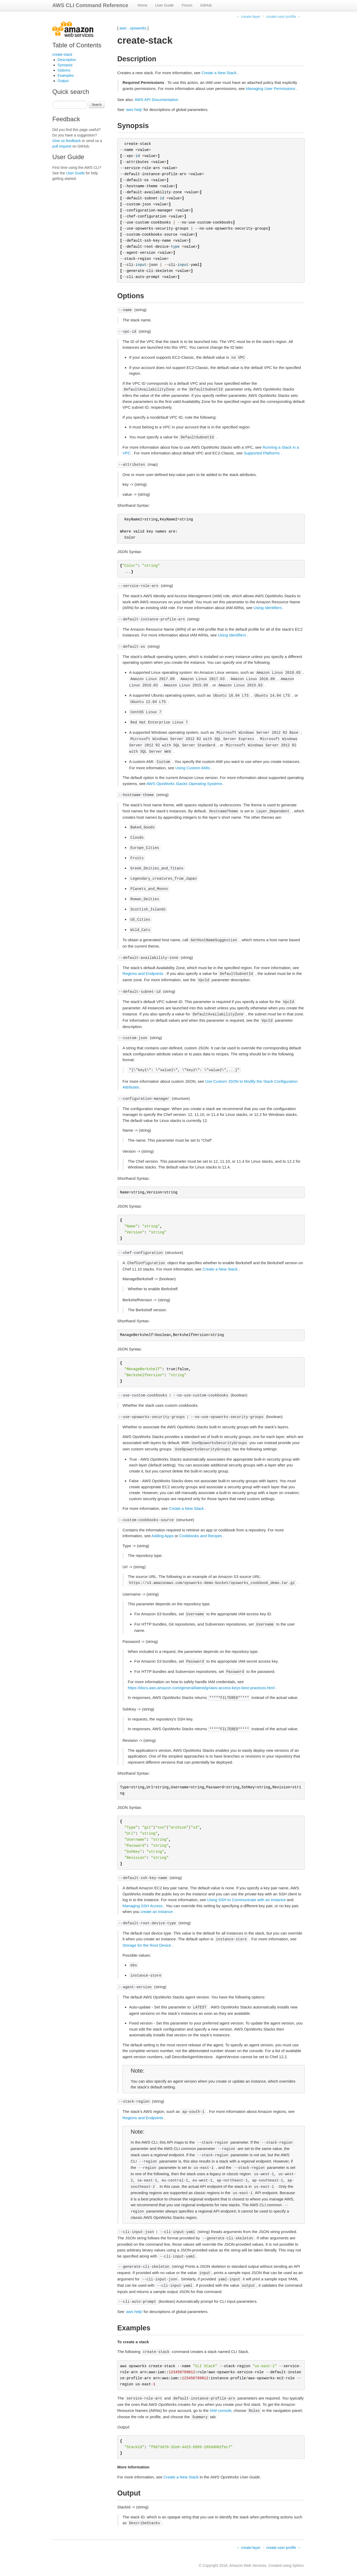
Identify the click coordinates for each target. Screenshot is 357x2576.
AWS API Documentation (156, 99)
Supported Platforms (262, 453)
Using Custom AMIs (192, 768)
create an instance (156, 1911)
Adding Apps (162, 1536)
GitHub (206, 5)
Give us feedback (66, 141)
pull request (61, 146)
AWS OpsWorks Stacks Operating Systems (184, 783)
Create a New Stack (218, 72)
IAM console (221, 2410)
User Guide (164, 5)
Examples (66, 75)
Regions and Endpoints (143, 973)
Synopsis (65, 65)
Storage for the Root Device (147, 1945)
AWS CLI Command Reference (90, 5)
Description (67, 60)
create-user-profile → (283, 16)
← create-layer (248, 16)
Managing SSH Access (143, 1906)
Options (64, 70)
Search (97, 105)
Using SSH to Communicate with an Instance (246, 1899)
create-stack (62, 54)
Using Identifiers (268, 607)
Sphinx (298, 2565)
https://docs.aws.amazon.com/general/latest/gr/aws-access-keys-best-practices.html (201, 1688)
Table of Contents (76, 45)
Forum (187, 5)
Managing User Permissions (270, 88)
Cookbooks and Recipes (200, 1536)
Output (63, 81)
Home (142, 5)
